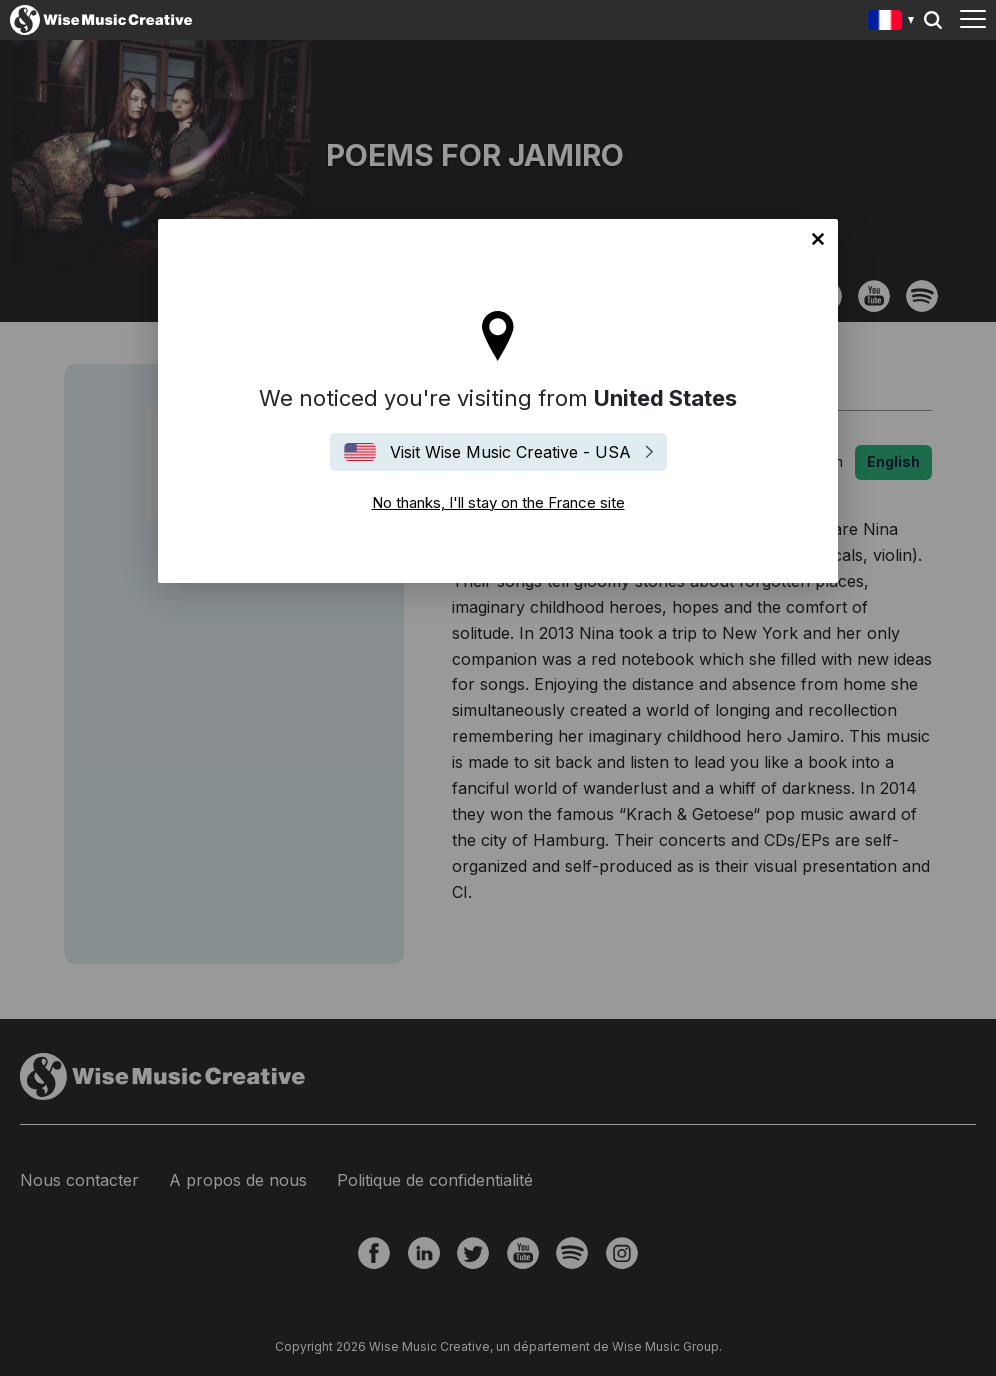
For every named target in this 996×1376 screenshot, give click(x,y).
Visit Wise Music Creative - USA (510, 452)
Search (933, 20)
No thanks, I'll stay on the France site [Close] (818, 239)
